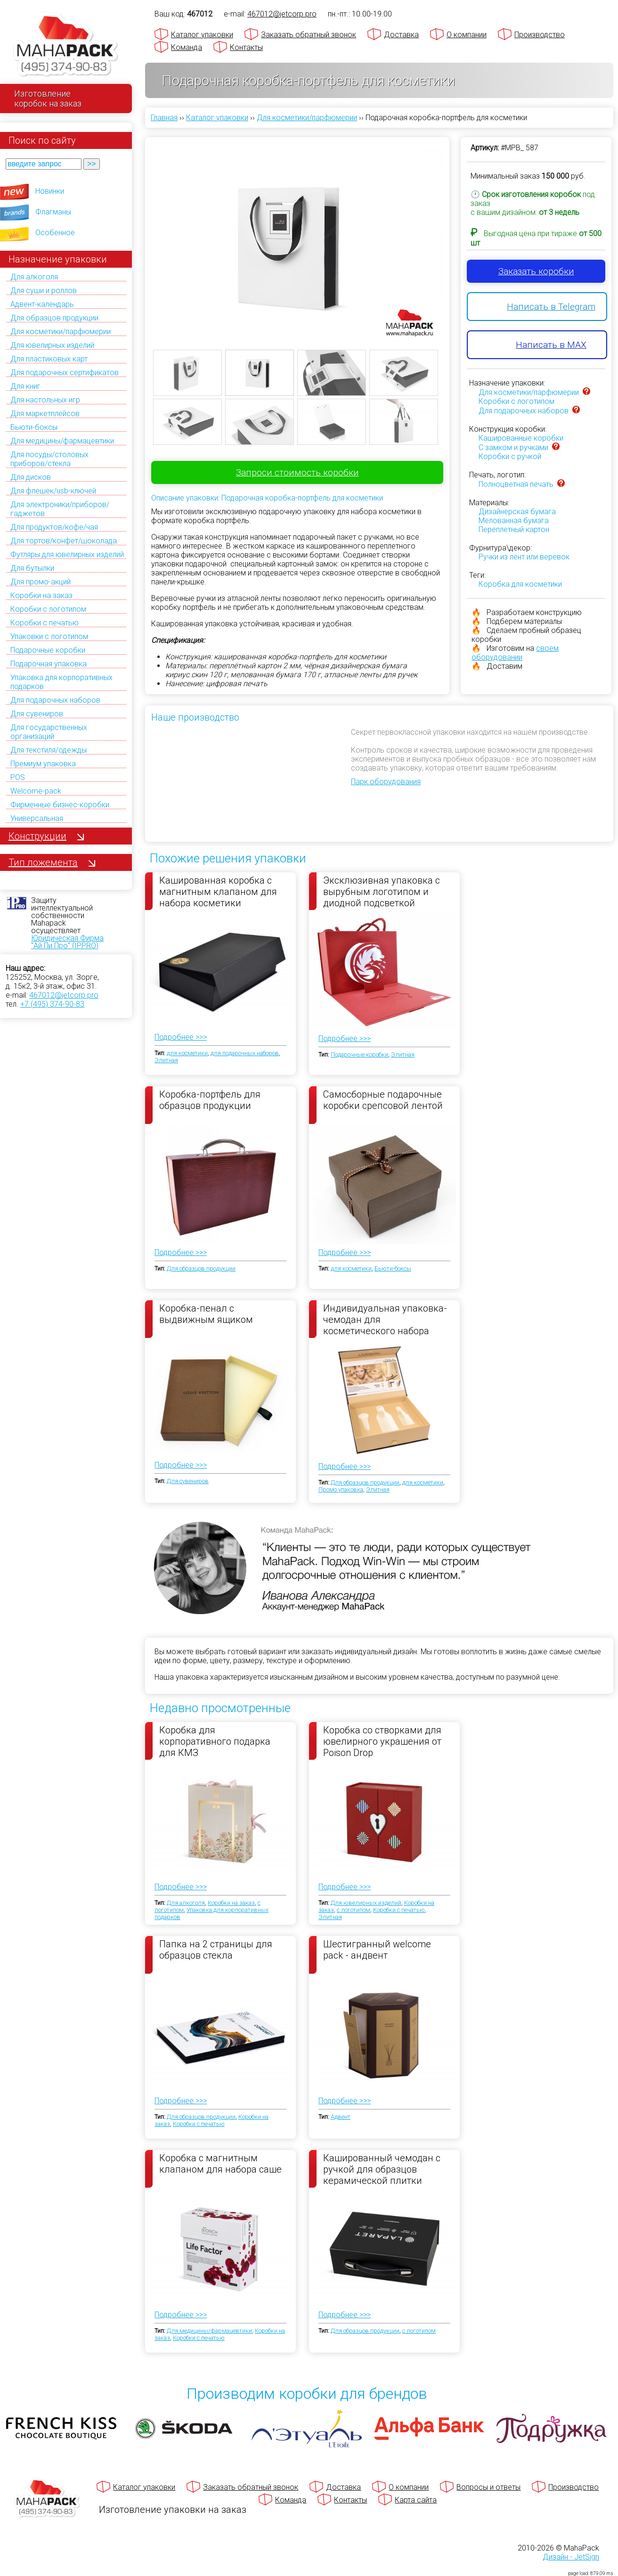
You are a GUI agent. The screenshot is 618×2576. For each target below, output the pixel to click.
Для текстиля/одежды (48, 750)
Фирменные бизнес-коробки (59, 804)
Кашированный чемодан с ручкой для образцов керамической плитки (381, 2168)
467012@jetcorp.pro (63, 995)
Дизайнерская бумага (517, 511)
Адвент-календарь (42, 304)
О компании (467, 34)
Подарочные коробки (47, 650)
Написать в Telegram (551, 306)
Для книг (25, 386)
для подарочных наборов (245, 1053)
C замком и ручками (513, 447)
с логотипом (353, 1909)
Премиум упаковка (43, 763)
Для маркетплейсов (45, 413)
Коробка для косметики (520, 584)
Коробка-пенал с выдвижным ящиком (206, 1314)
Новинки (49, 191)
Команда (186, 47)
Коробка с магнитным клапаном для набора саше (220, 2163)
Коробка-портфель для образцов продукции (209, 1100)
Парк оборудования (386, 781)
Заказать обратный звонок (308, 34)
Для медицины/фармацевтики (62, 440)
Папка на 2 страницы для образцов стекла (215, 1949)
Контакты (246, 47)
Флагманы (53, 211)
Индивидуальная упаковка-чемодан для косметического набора (385, 1319)
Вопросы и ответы (488, 2487)
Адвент (340, 2116)
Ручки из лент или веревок (524, 556)
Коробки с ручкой (510, 456)
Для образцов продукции (54, 317)
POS (17, 777)
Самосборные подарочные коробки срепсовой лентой (383, 1100)
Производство (539, 34)
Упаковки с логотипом (49, 636)
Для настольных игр (45, 399)
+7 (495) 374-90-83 (52, 1004)
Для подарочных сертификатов (64, 372)
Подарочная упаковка (48, 663)
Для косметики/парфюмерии (60, 331)
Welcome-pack (35, 791)
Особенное (55, 232)
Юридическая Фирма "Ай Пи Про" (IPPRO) (67, 942)
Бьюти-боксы (33, 427)
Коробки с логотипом (48, 609)
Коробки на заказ (41, 595)
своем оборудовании (515, 653)
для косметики (187, 1053)
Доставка (401, 34)
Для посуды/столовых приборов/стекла (49, 459)
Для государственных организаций (48, 732)
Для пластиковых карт (49, 358)
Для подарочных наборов (55, 700)
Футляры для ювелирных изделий (67, 554)
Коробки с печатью (44, 622)
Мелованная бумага (514, 520)
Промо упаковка (340, 1489)
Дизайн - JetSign (571, 2556)
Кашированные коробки (521, 438)
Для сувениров (36, 713)
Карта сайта (416, 2499)
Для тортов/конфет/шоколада (63, 540)
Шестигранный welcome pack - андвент (377, 1949)
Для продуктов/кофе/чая (54, 527)
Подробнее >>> (180, 1037)
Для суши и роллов (43, 290)
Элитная (166, 1060)
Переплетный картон (514, 529)
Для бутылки (32, 568)
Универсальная (36, 818)
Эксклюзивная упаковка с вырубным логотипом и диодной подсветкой (381, 891)
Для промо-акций (40, 581)
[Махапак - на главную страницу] (66, 45)
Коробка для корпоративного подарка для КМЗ (214, 1740)
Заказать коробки (536, 271)
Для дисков (30, 477)
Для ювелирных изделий (52, 345)
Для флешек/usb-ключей (53, 490)
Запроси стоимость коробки (297, 472)
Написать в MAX (551, 344)
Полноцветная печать (516, 484)
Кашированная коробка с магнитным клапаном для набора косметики (218, 891)
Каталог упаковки (202, 34)
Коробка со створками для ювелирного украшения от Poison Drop (382, 1740)
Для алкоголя (34, 276)
